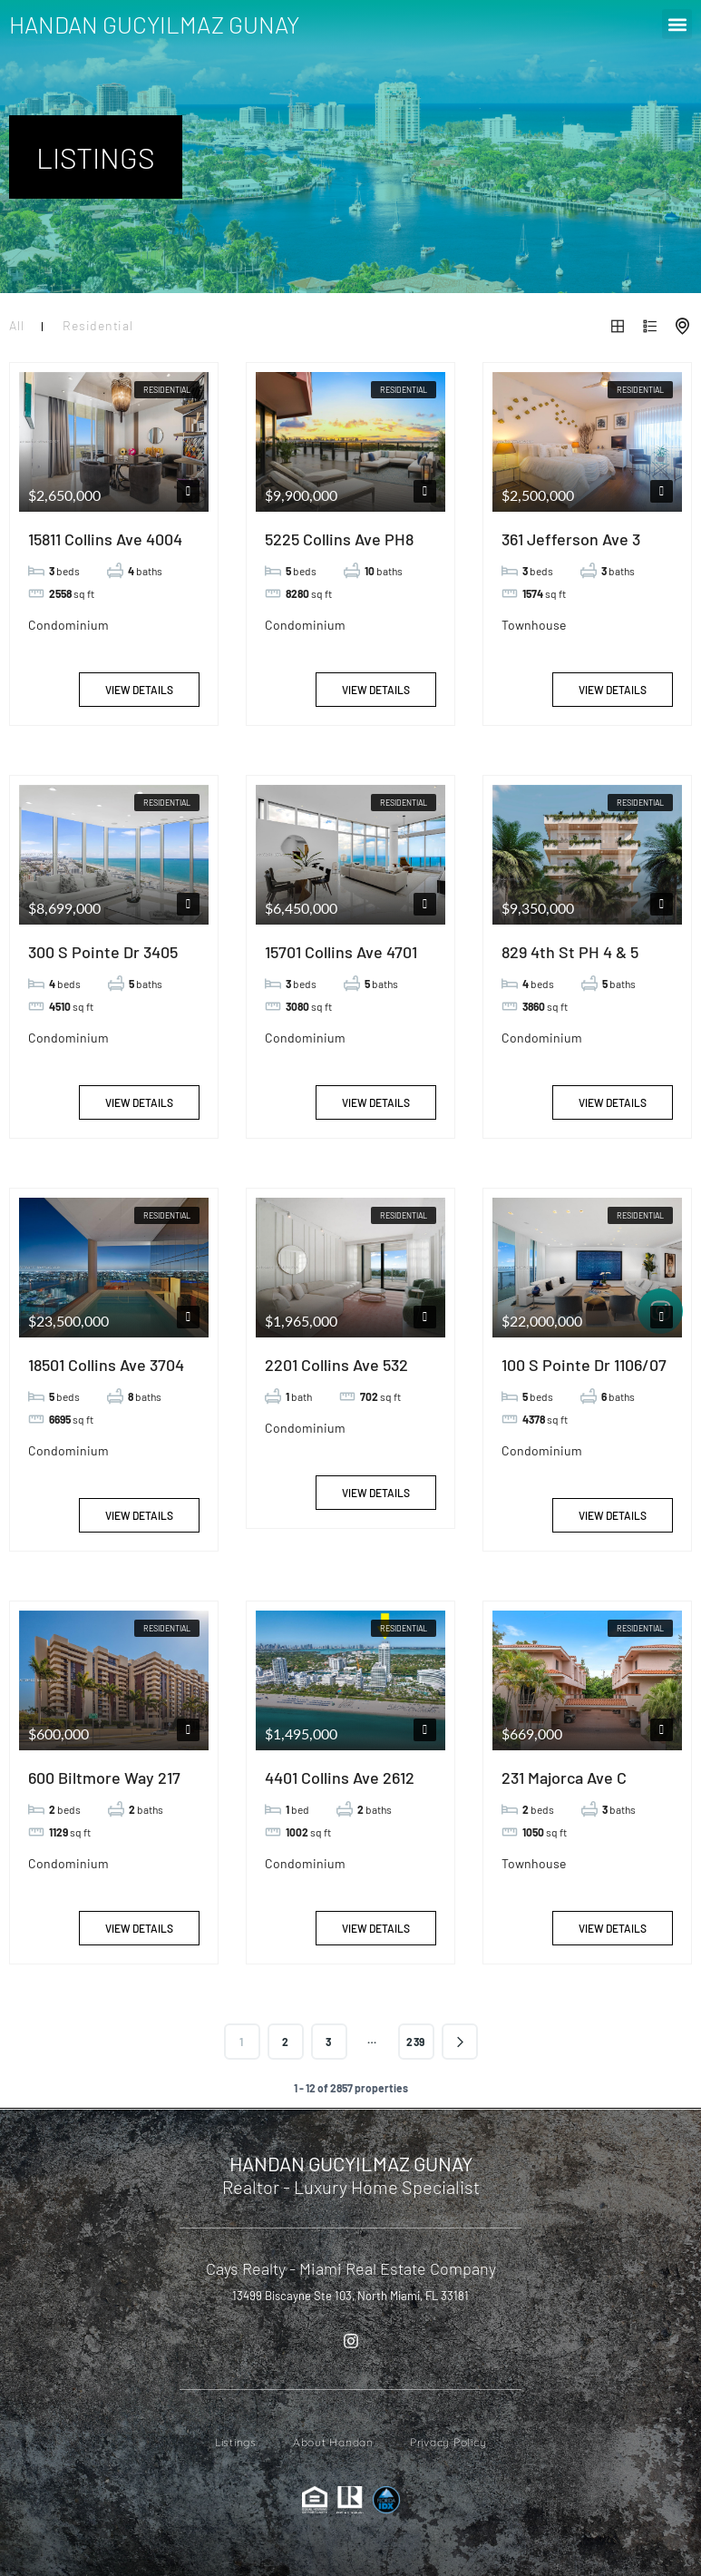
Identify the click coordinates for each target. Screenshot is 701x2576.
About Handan (333, 2442)
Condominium (68, 624)
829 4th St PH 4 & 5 (569, 952)
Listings (236, 2442)
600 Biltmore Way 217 (104, 1778)
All (16, 325)
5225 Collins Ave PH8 (339, 539)
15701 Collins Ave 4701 (341, 952)
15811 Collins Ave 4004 (105, 539)
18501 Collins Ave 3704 (106, 1365)
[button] (677, 24)
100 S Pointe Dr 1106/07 (584, 1365)
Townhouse (533, 624)
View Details (139, 689)
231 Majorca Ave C (564, 1778)
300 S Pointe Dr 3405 (103, 952)
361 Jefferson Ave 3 (570, 539)
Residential (97, 325)
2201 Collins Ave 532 (336, 1365)
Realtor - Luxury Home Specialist (351, 2187)
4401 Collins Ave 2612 (339, 1778)
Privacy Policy (448, 2442)
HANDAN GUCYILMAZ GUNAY (154, 24)
